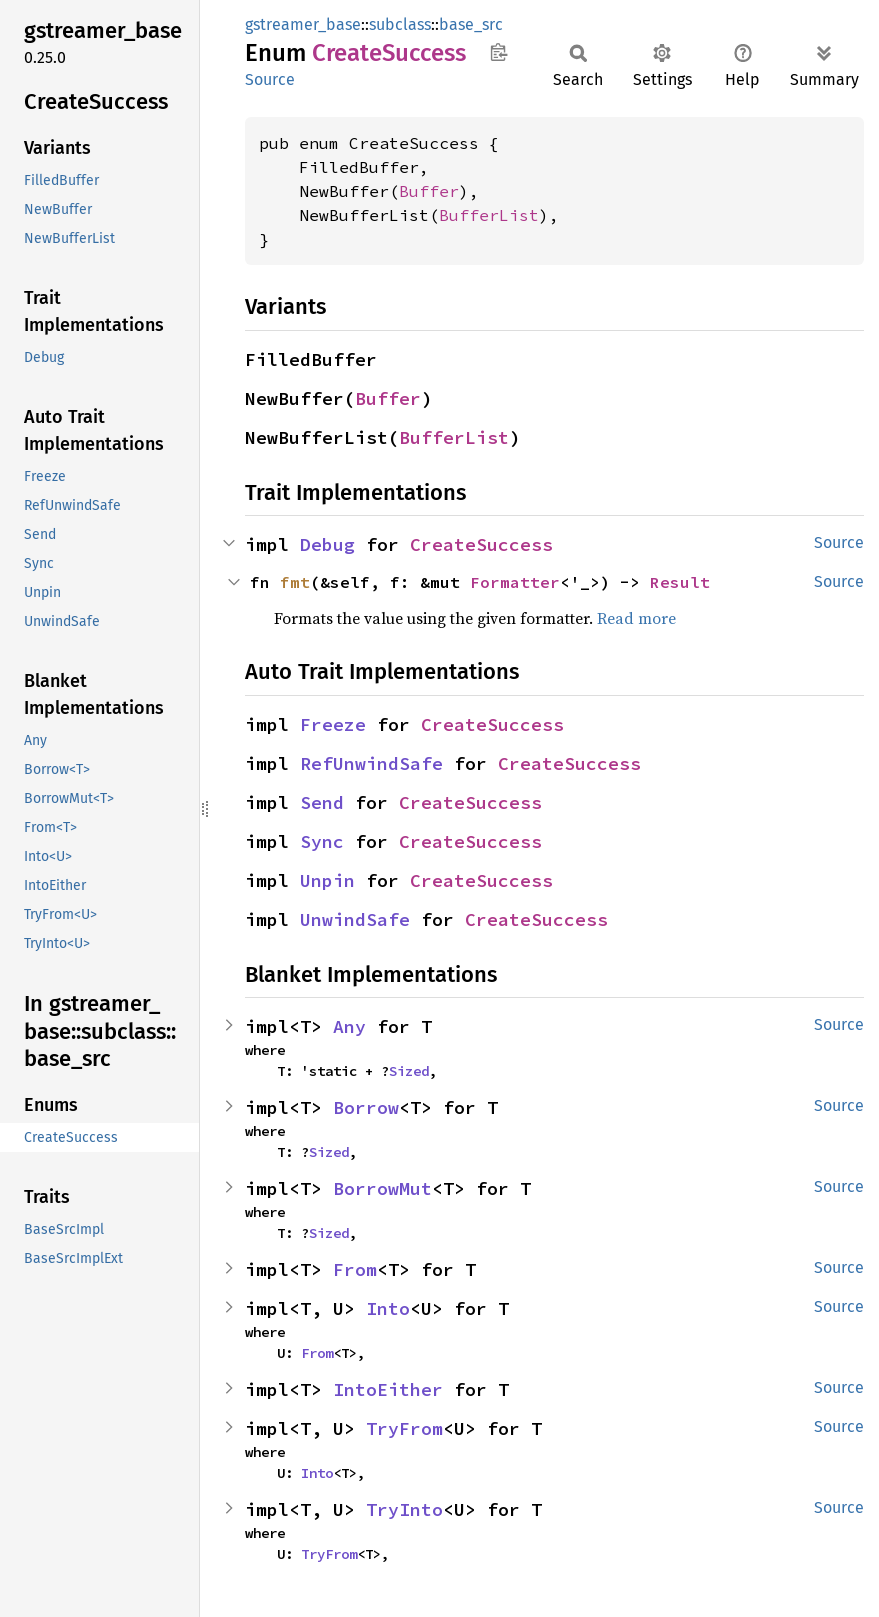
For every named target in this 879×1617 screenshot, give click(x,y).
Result (680, 582)
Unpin (327, 880)
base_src (471, 24)
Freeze (333, 724)
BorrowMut (382, 1188)
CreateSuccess (481, 544)
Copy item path (498, 52)
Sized (409, 1071)
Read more (636, 618)
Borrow (366, 1107)
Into (388, 1308)
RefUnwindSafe (371, 763)
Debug (327, 544)
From (355, 1269)
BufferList (489, 215)
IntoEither (388, 1389)
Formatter (515, 582)
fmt (295, 582)
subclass (400, 24)
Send (322, 802)
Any (349, 1026)
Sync (322, 841)
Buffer (429, 191)
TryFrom (404, 1428)
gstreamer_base (303, 24)
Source (270, 79)
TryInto (404, 1509)
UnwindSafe (355, 919)
